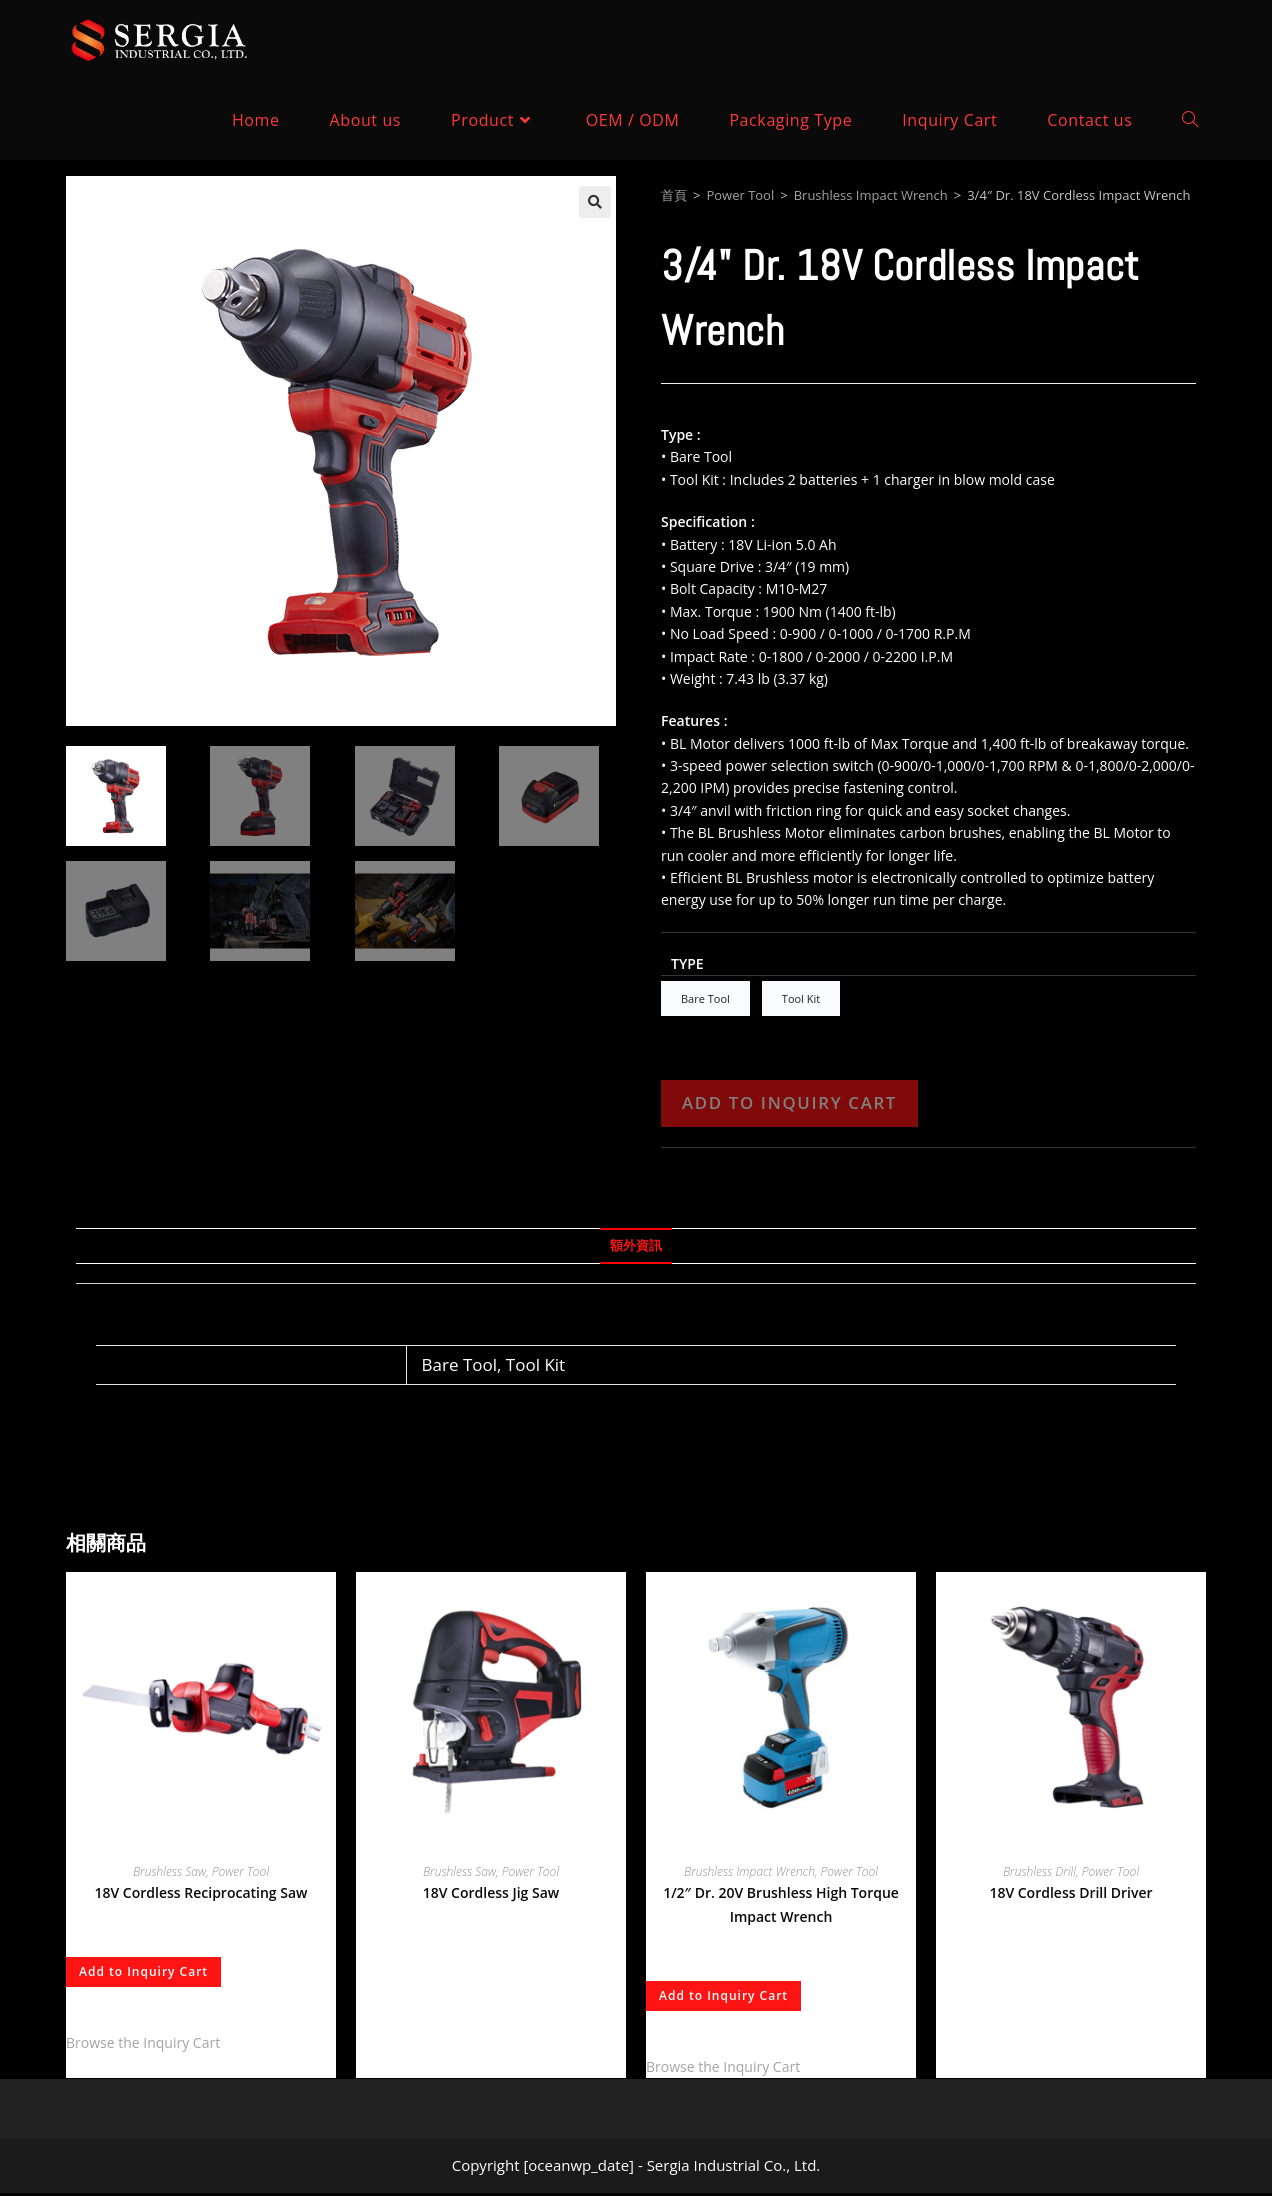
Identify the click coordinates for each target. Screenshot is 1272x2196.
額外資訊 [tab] (636, 1248)
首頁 (674, 195)
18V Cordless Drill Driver (1070, 1895)
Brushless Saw (169, 1874)
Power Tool (740, 195)
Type (687, 963)
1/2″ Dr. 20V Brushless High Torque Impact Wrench (781, 1907)
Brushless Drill (1039, 1874)
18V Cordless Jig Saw (491, 1895)
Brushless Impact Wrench (871, 195)
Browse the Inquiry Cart (143, 2045)
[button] (595, 202)
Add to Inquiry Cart (789, 1105)
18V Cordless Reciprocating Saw (201, 1895)
